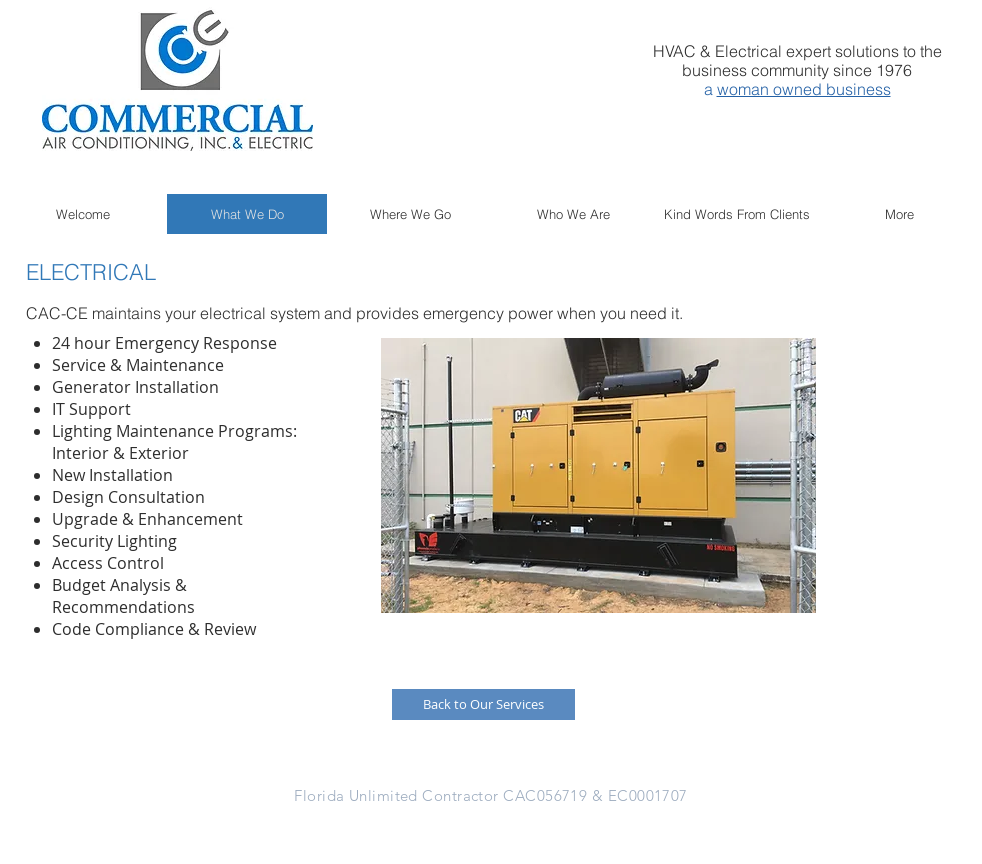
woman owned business (804, 89)
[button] (598, 475)
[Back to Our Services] (483, 704)
